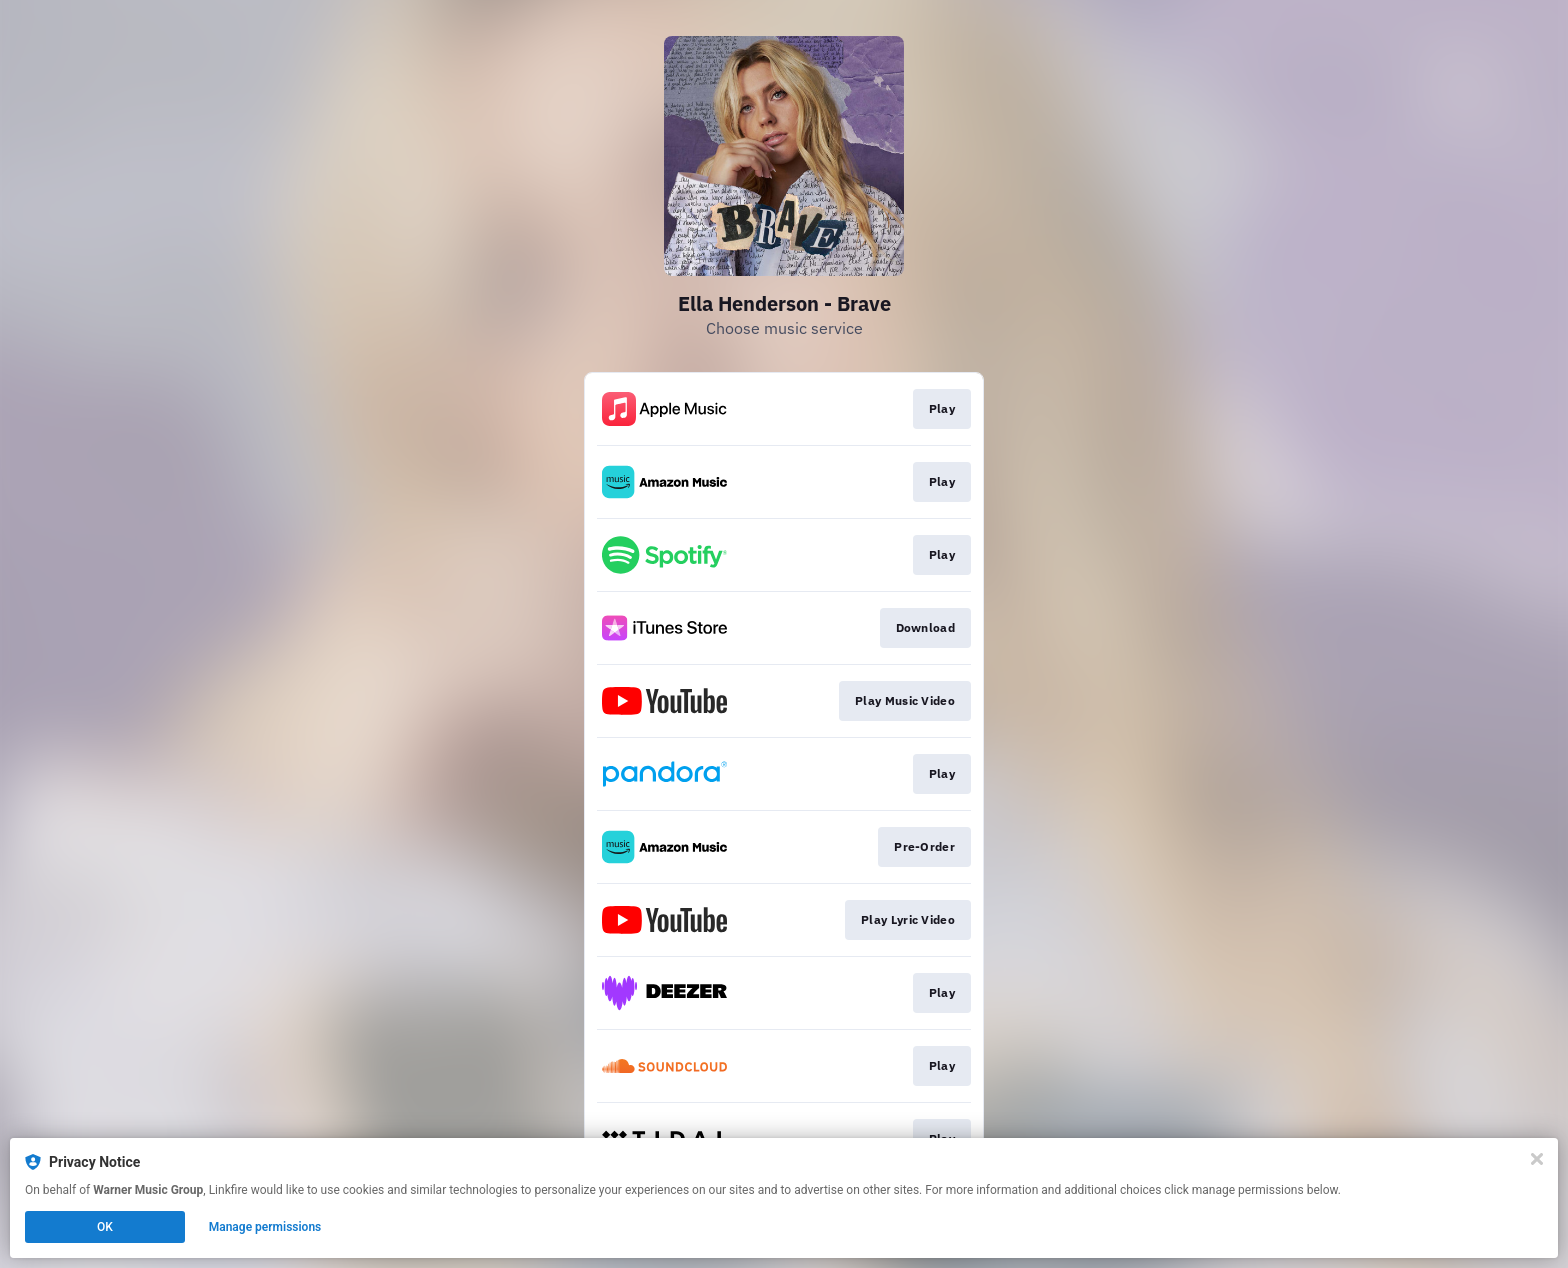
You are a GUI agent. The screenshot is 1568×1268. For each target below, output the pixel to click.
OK (105, 1227)
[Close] (1537, 1159)
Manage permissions (265, 1227)
